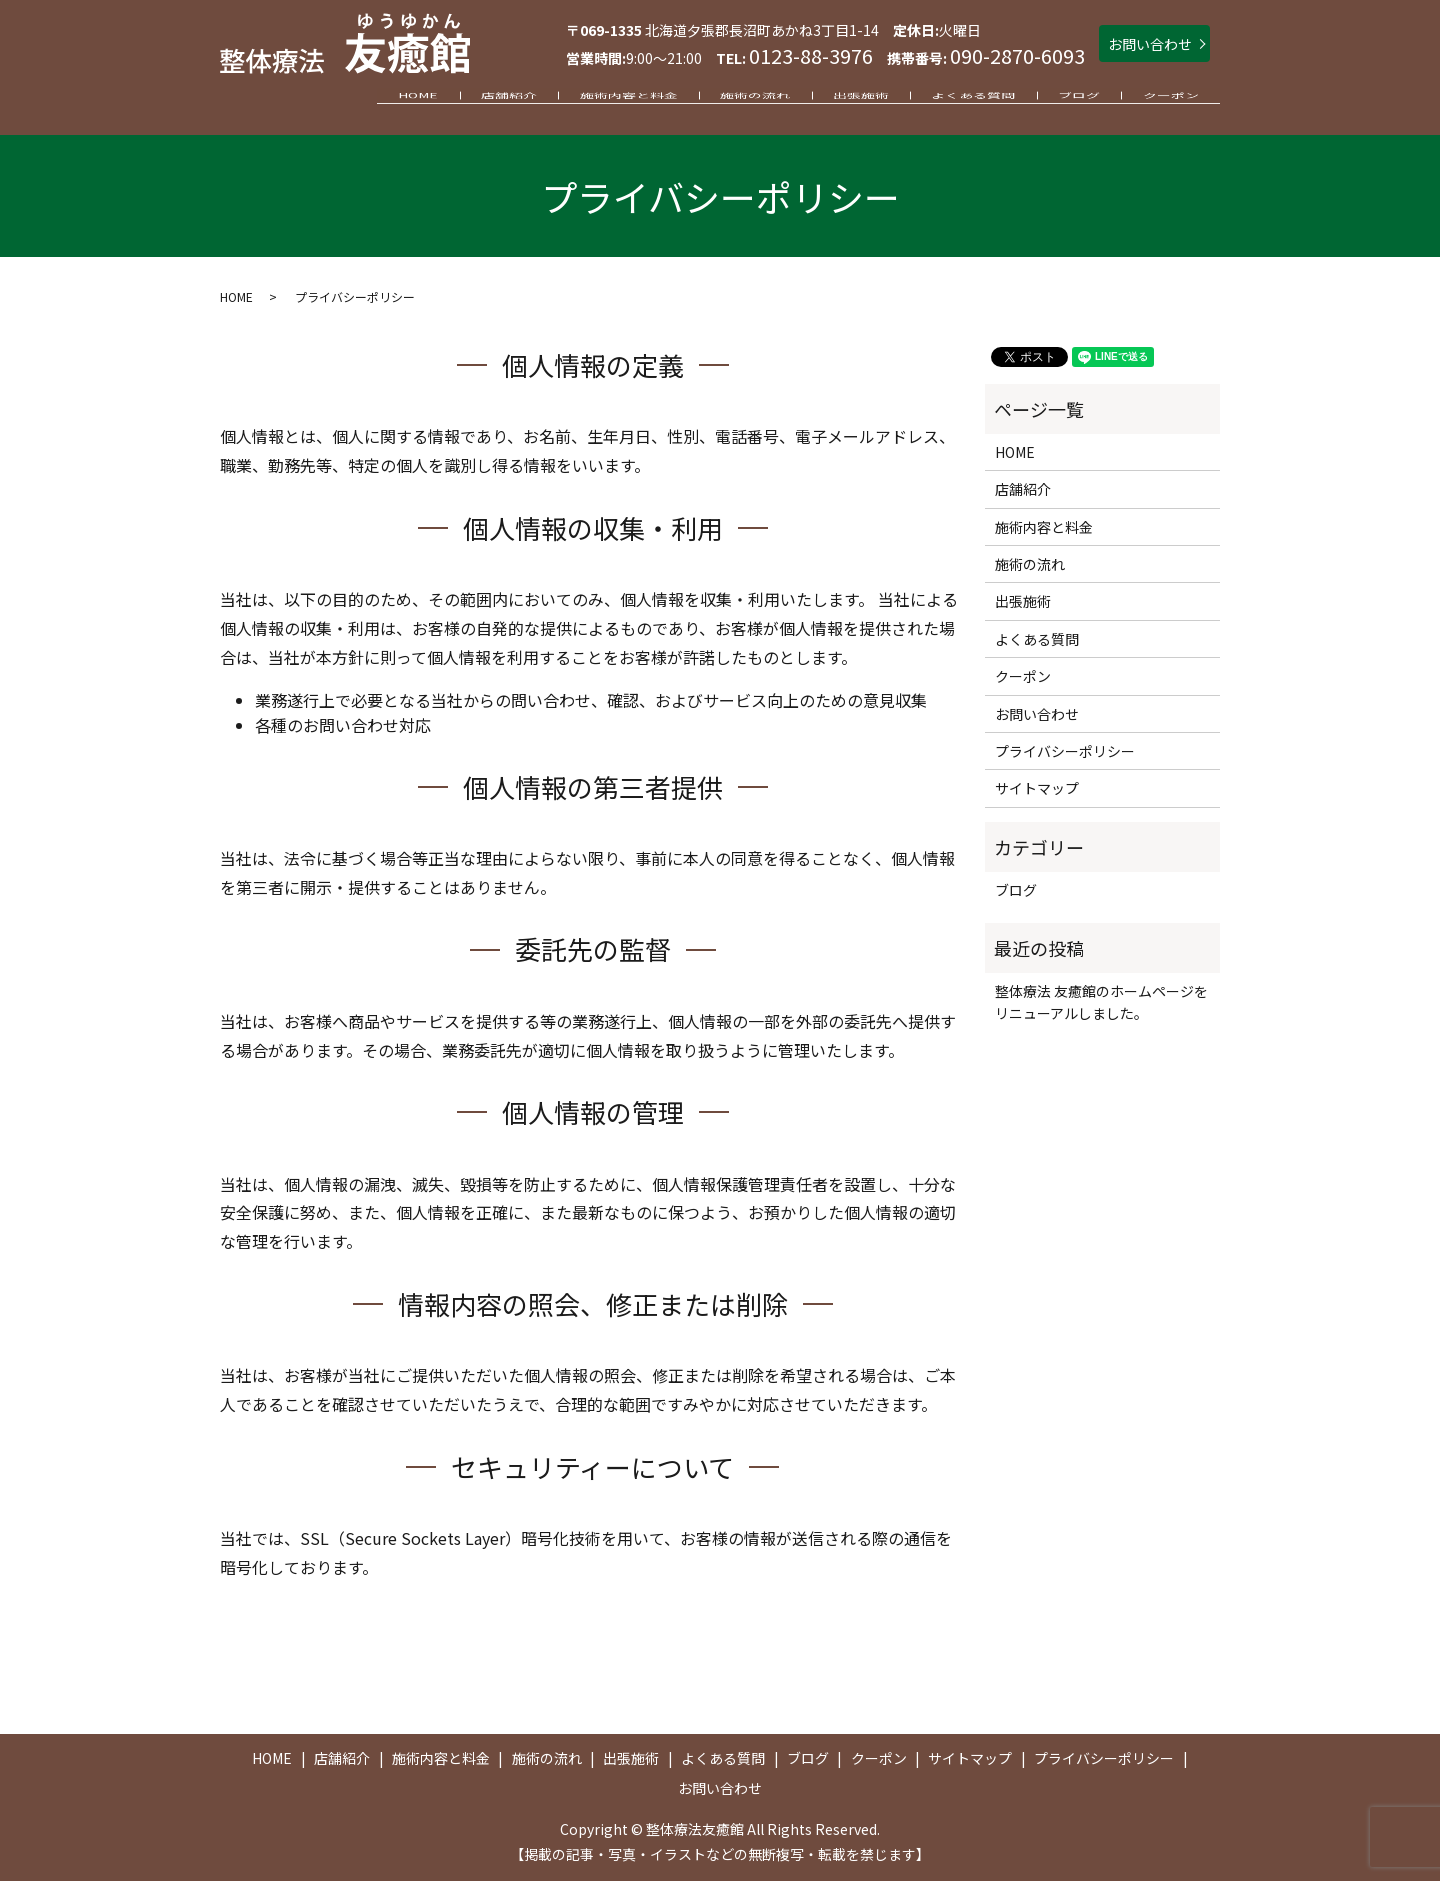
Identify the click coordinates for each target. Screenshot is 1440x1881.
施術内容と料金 (540, 102)
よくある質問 (933, 102)
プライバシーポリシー (1065, 751)
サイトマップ (1037, 788)
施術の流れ (682, 102)
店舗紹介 (404, 102)
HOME (297, 102)
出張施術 (804, 102)
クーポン (1163, 102)
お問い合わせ (1150, 44)
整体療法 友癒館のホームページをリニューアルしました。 (1101, 1002)
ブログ (1055, 102)
